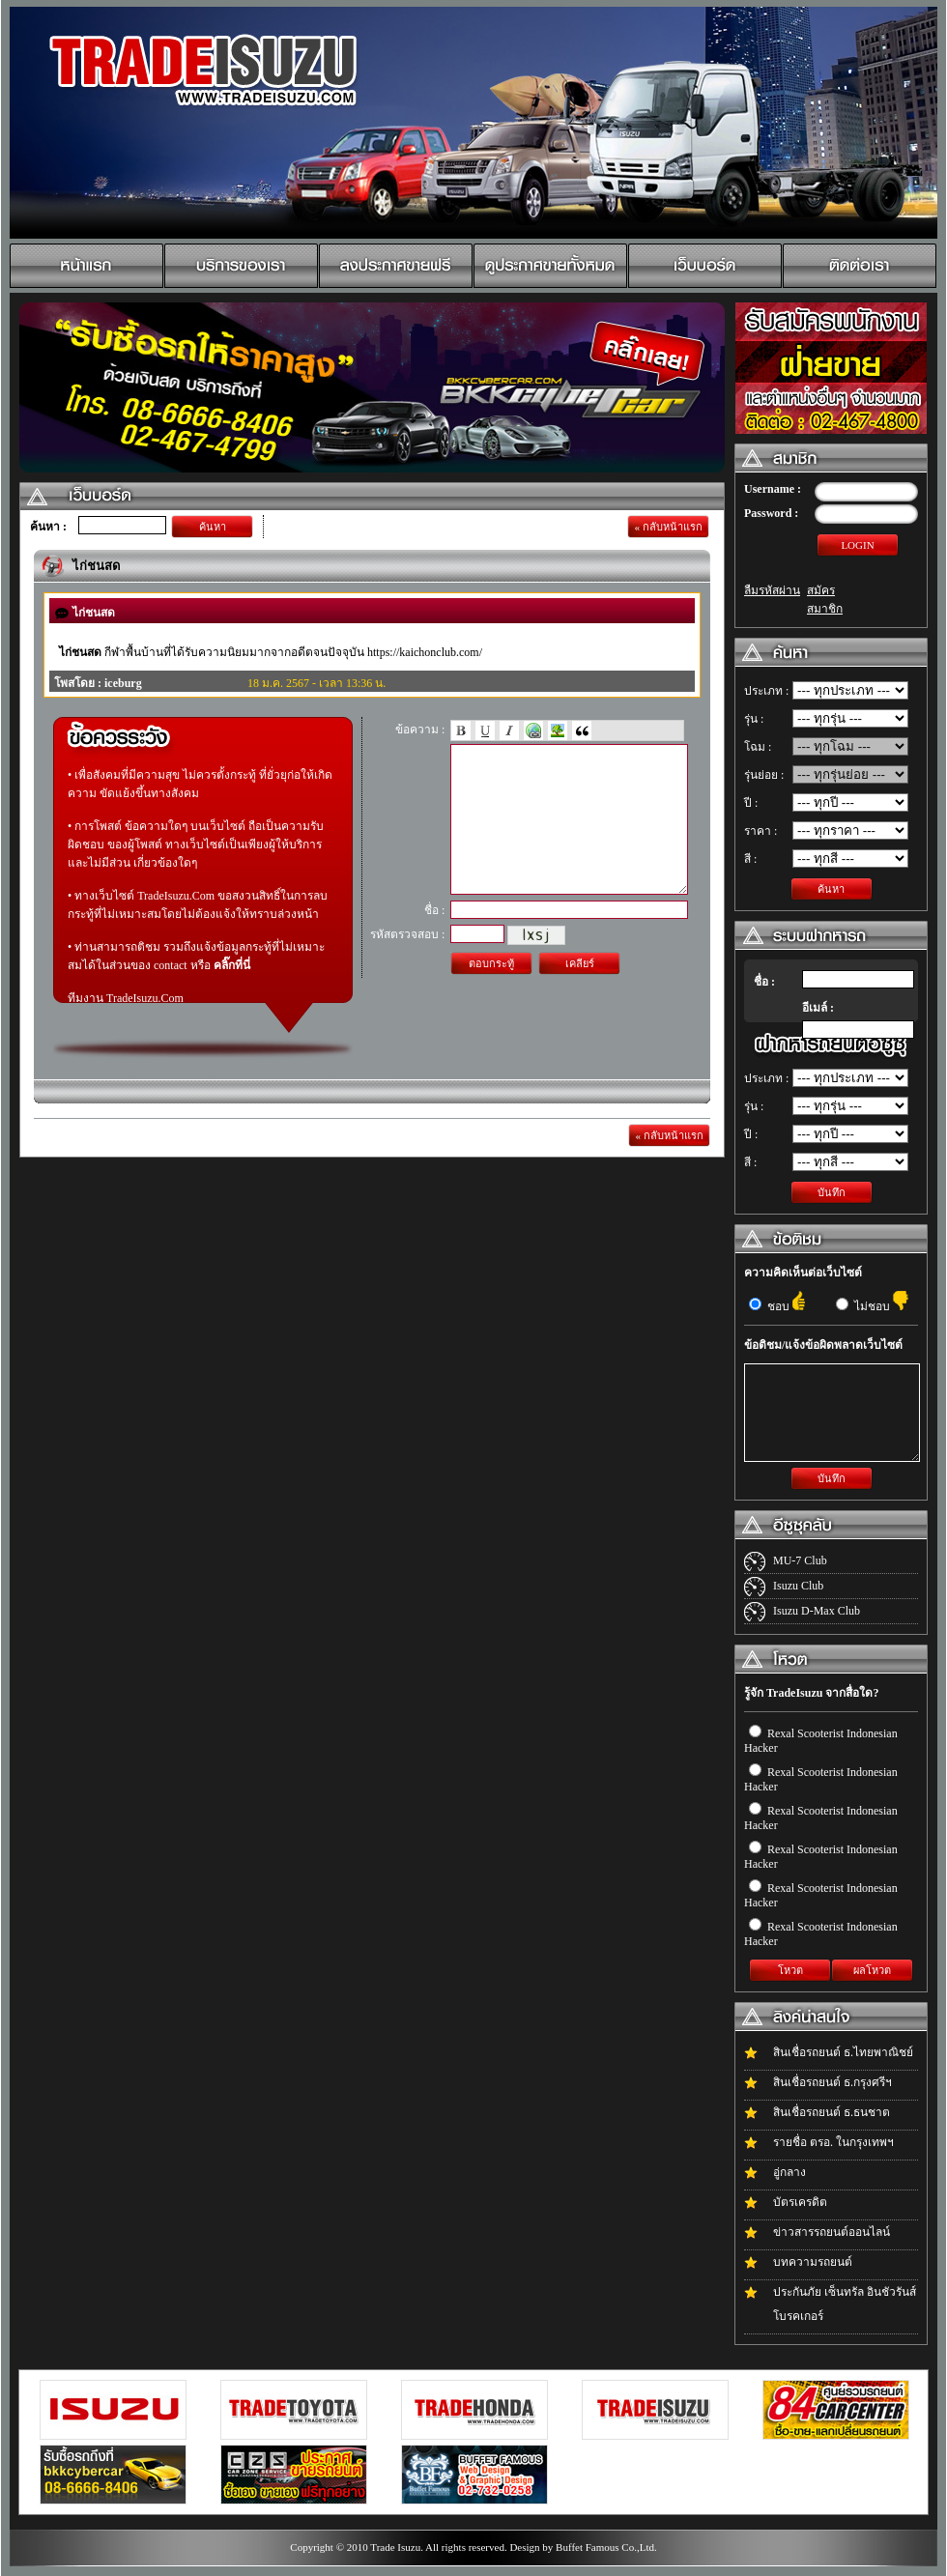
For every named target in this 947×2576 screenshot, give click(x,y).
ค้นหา (212, 526)
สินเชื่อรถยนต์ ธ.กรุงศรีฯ (832, 2082)
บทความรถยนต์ (812, 2262)
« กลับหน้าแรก (668, 526)
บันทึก (832, 1192)
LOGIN (857, 545)
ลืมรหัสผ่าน (772, 590)
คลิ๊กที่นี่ (232, 965)
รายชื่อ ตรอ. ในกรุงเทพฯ (833, 2142)
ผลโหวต (872, 1970)
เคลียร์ (579, 992)
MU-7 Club (800, 1560)
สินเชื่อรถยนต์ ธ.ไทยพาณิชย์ (843, 2052)
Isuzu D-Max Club (816, 1610)
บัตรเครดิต (800, 2202)
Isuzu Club (798, 1585)
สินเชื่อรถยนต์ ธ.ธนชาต (831, 2112)
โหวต (790, 1970)
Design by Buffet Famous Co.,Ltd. (582, 2547)
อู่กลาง (789, 2172)
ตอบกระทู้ (491, 992)
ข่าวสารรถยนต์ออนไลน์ (831, 2232)
